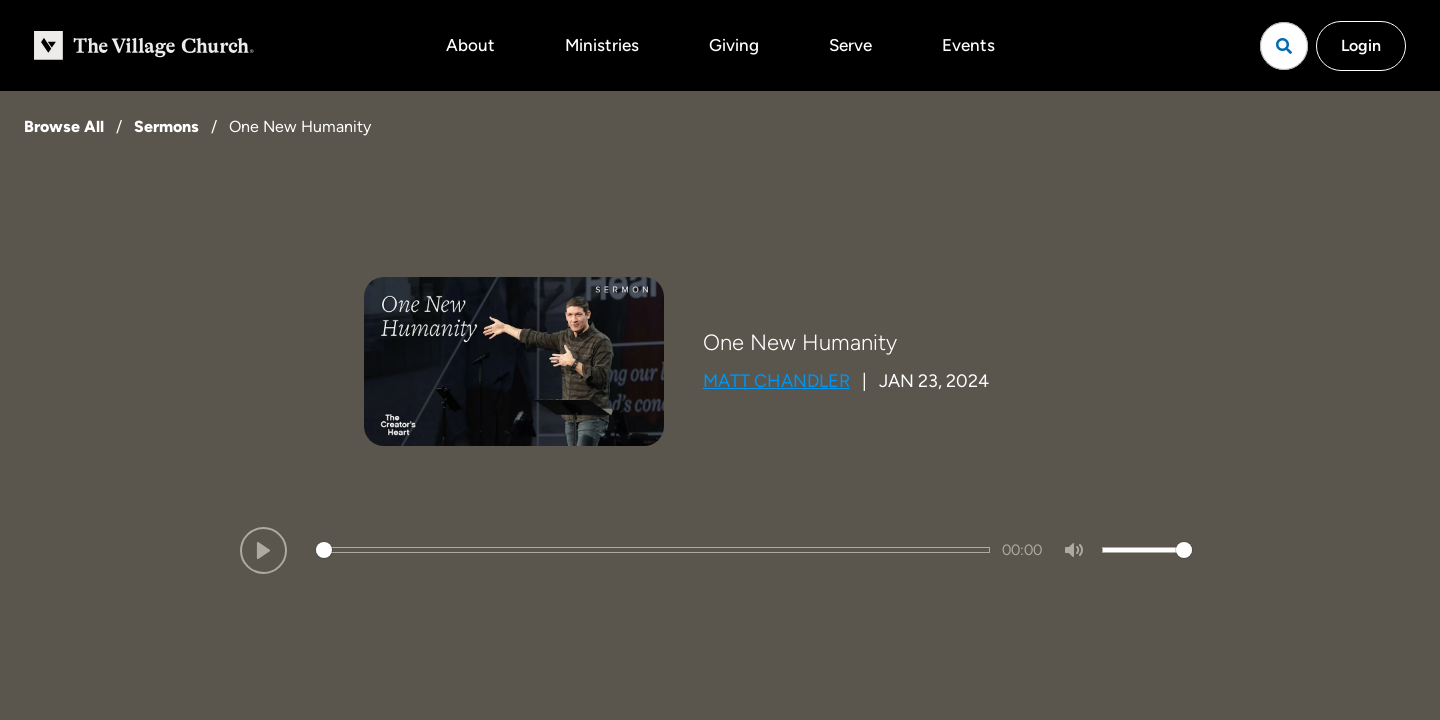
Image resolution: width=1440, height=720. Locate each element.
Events (968, 45)
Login (1361, 45)
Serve (850, 45)
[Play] (263, 550)
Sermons (166, 126)
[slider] (653, 550)
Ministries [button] (602, 45)
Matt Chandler (776, 381)
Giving (734, 45)
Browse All (64, 126)
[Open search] (1284, 46)
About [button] (470, 45)
